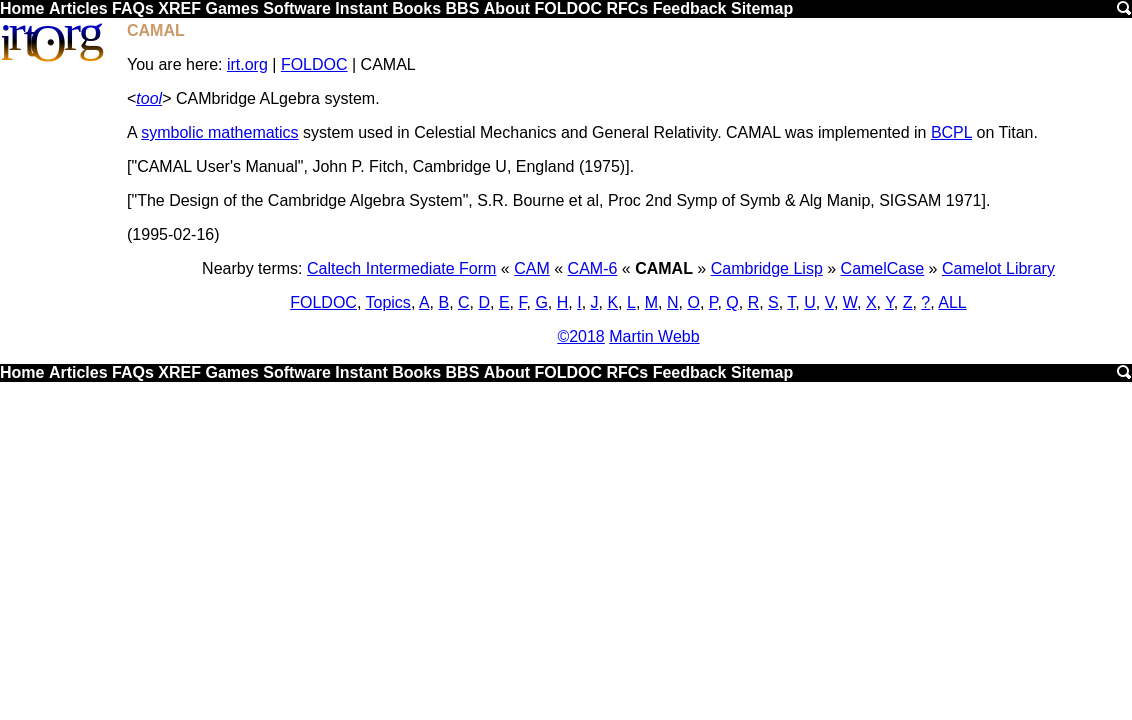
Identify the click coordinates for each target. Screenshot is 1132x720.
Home (22, 8)
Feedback (690, 8)
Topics (388, 302)
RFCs (627, 8)
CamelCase (883, 268)
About (507, 8)
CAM (532, 268)
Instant (361, 8)
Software (297, 8)
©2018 (580, 336)
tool (149, 98)
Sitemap (762, 8)
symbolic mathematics (219, 132)
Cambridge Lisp (767, 268)
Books (416, 8)
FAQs (133, 8)
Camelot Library (998, 268)
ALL (952, 302)
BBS (463, 8)
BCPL (951, 132)
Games (231, 8)
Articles (78, 8)
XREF (179, 8)
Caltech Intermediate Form (401, 268)
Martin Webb (654, 336)
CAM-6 (593, 268)
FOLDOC (568, 8)
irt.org (247, 64)
